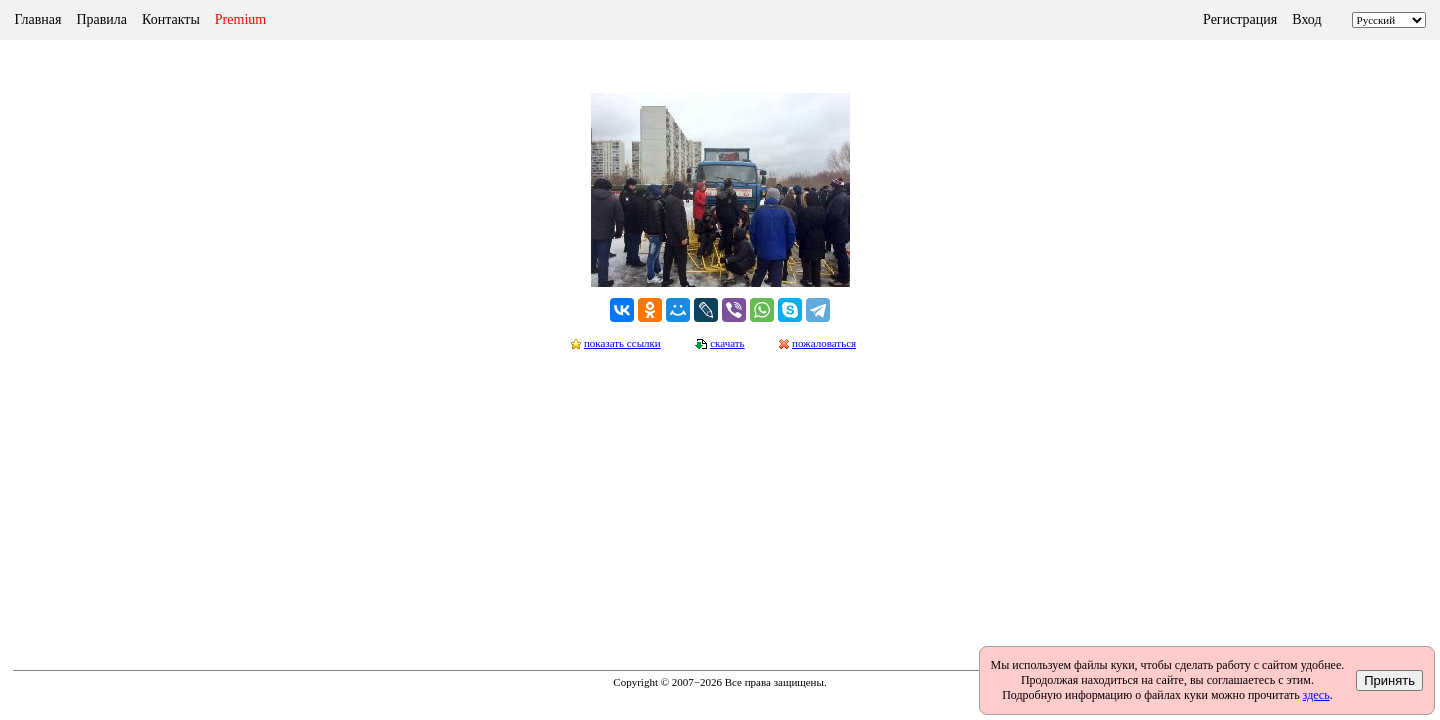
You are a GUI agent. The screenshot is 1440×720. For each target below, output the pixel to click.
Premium (240, 19)
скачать (727, 343)
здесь (1316, 695)
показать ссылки (622, 343)
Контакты (171, 19)
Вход (1306, 19)
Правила (101, 19)
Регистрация (1240, 19)
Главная (37, 19)
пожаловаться (824, 343)
